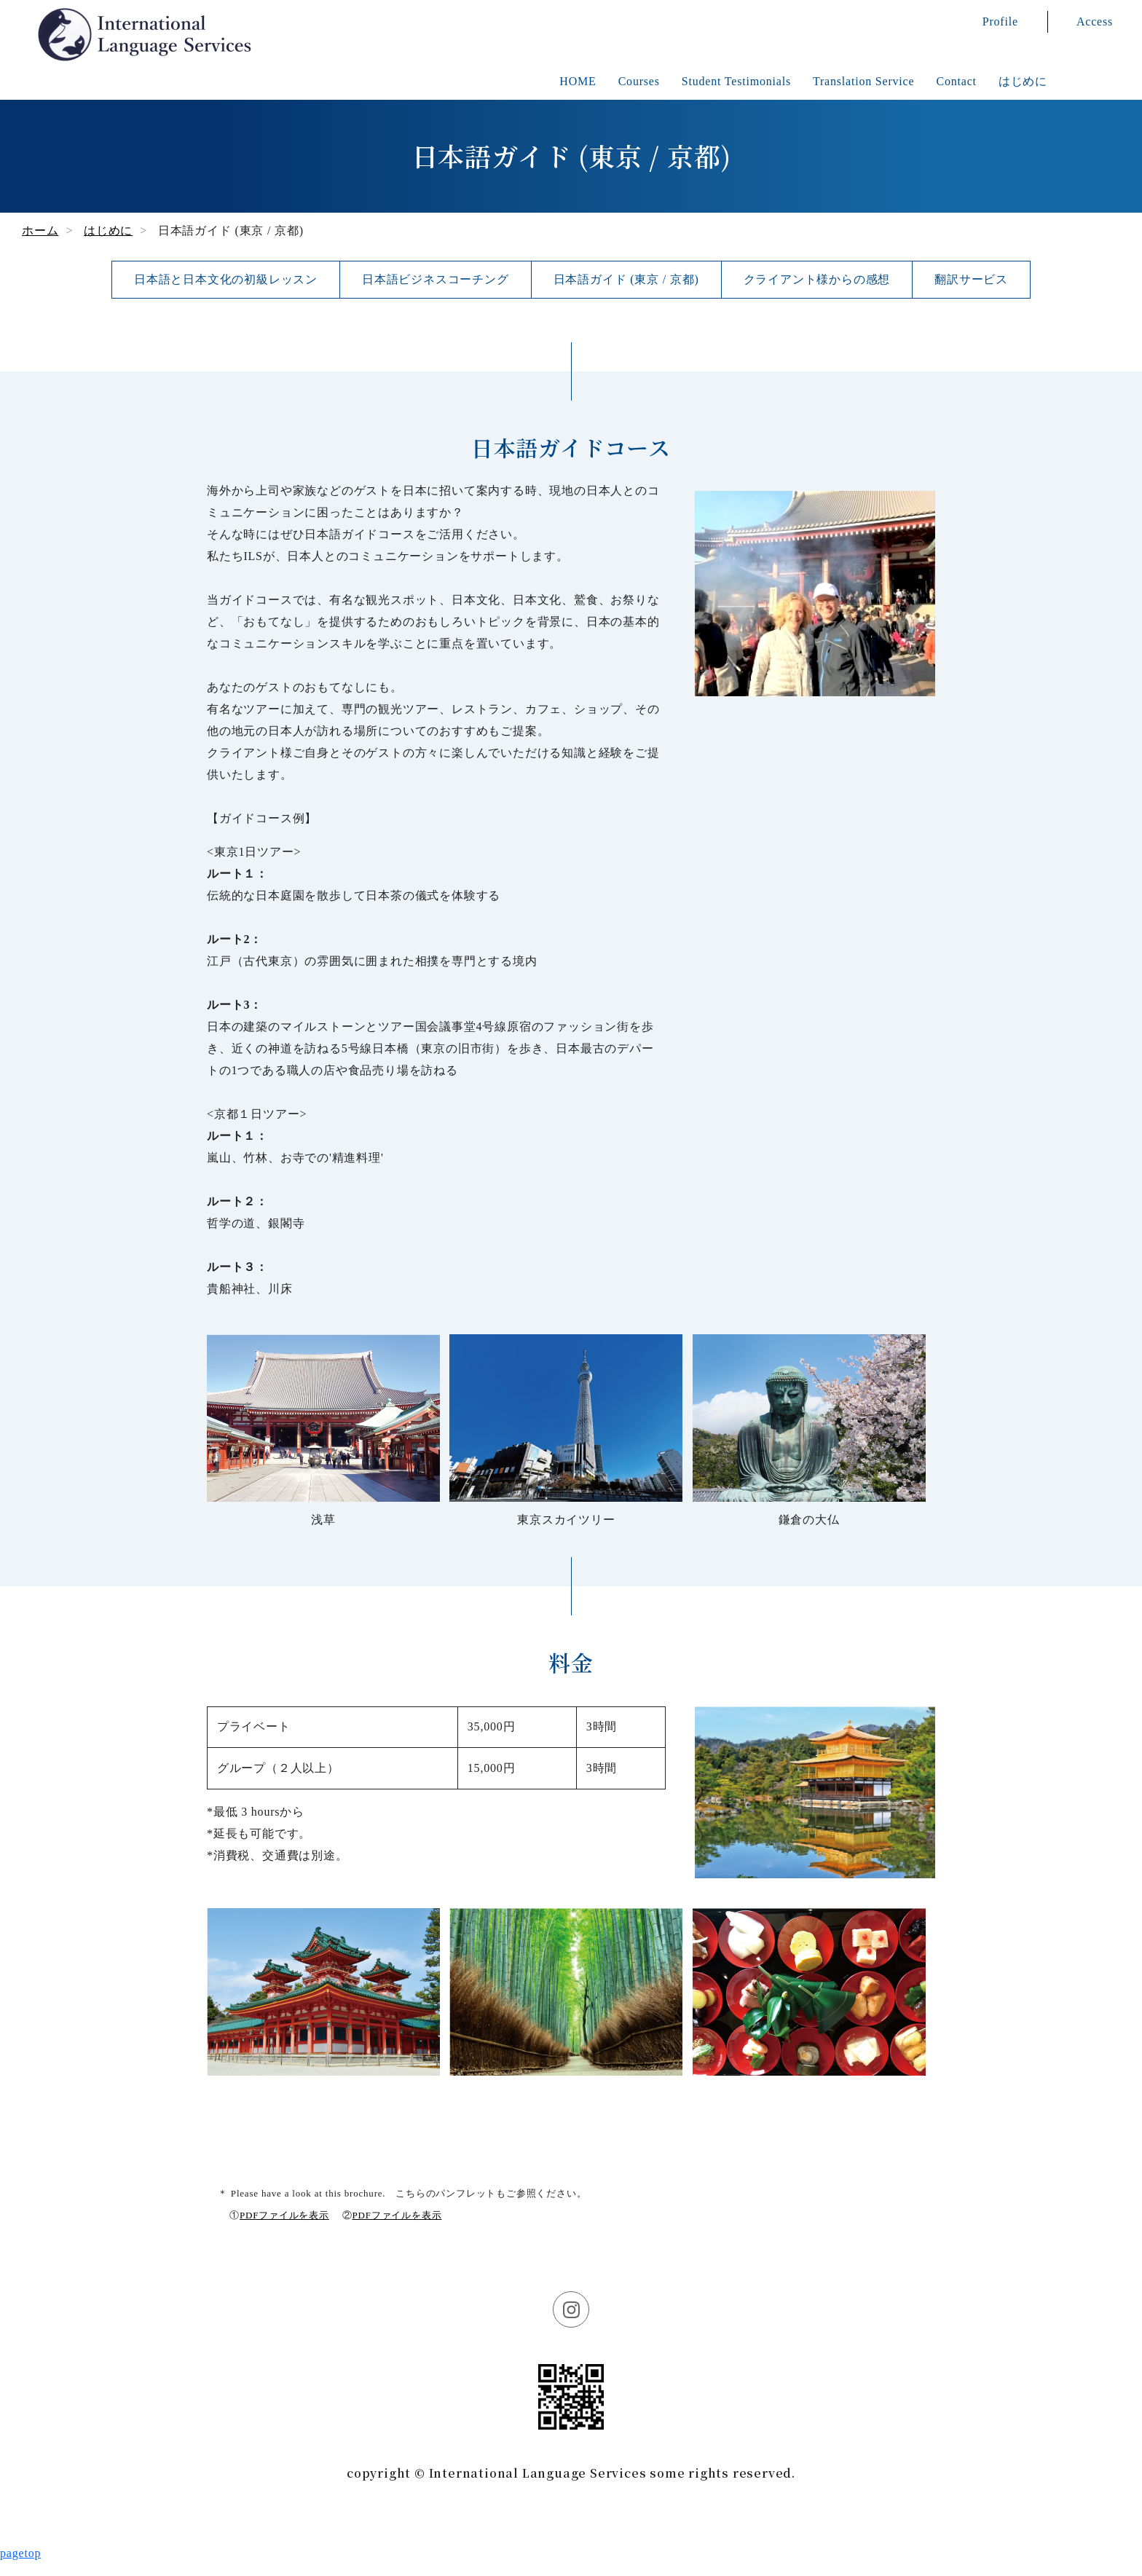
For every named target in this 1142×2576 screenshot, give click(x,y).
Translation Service (863, 81)
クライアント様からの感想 (817, 279)
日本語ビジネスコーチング (435, 279)
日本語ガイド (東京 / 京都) (626, 279)
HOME (577, 81)
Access (1094, 21)
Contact (956, 81)
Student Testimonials (736, 81)
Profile (1000, 21)
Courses (639, 81)
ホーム (40, 230)
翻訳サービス (971, 279)
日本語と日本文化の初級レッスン (226, 279)
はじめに (1023, 81)
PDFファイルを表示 (284, 2215)
